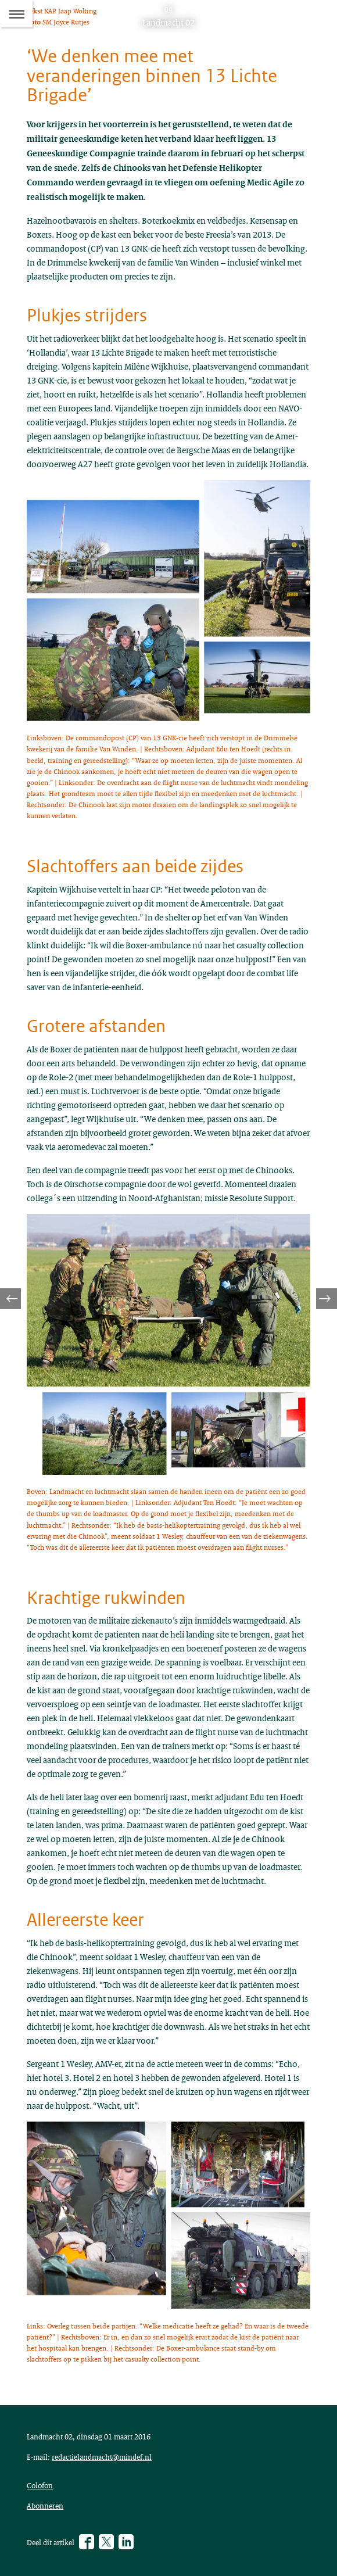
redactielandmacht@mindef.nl (102, 2457)
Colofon (40, 2485)
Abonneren (45, 2505)
